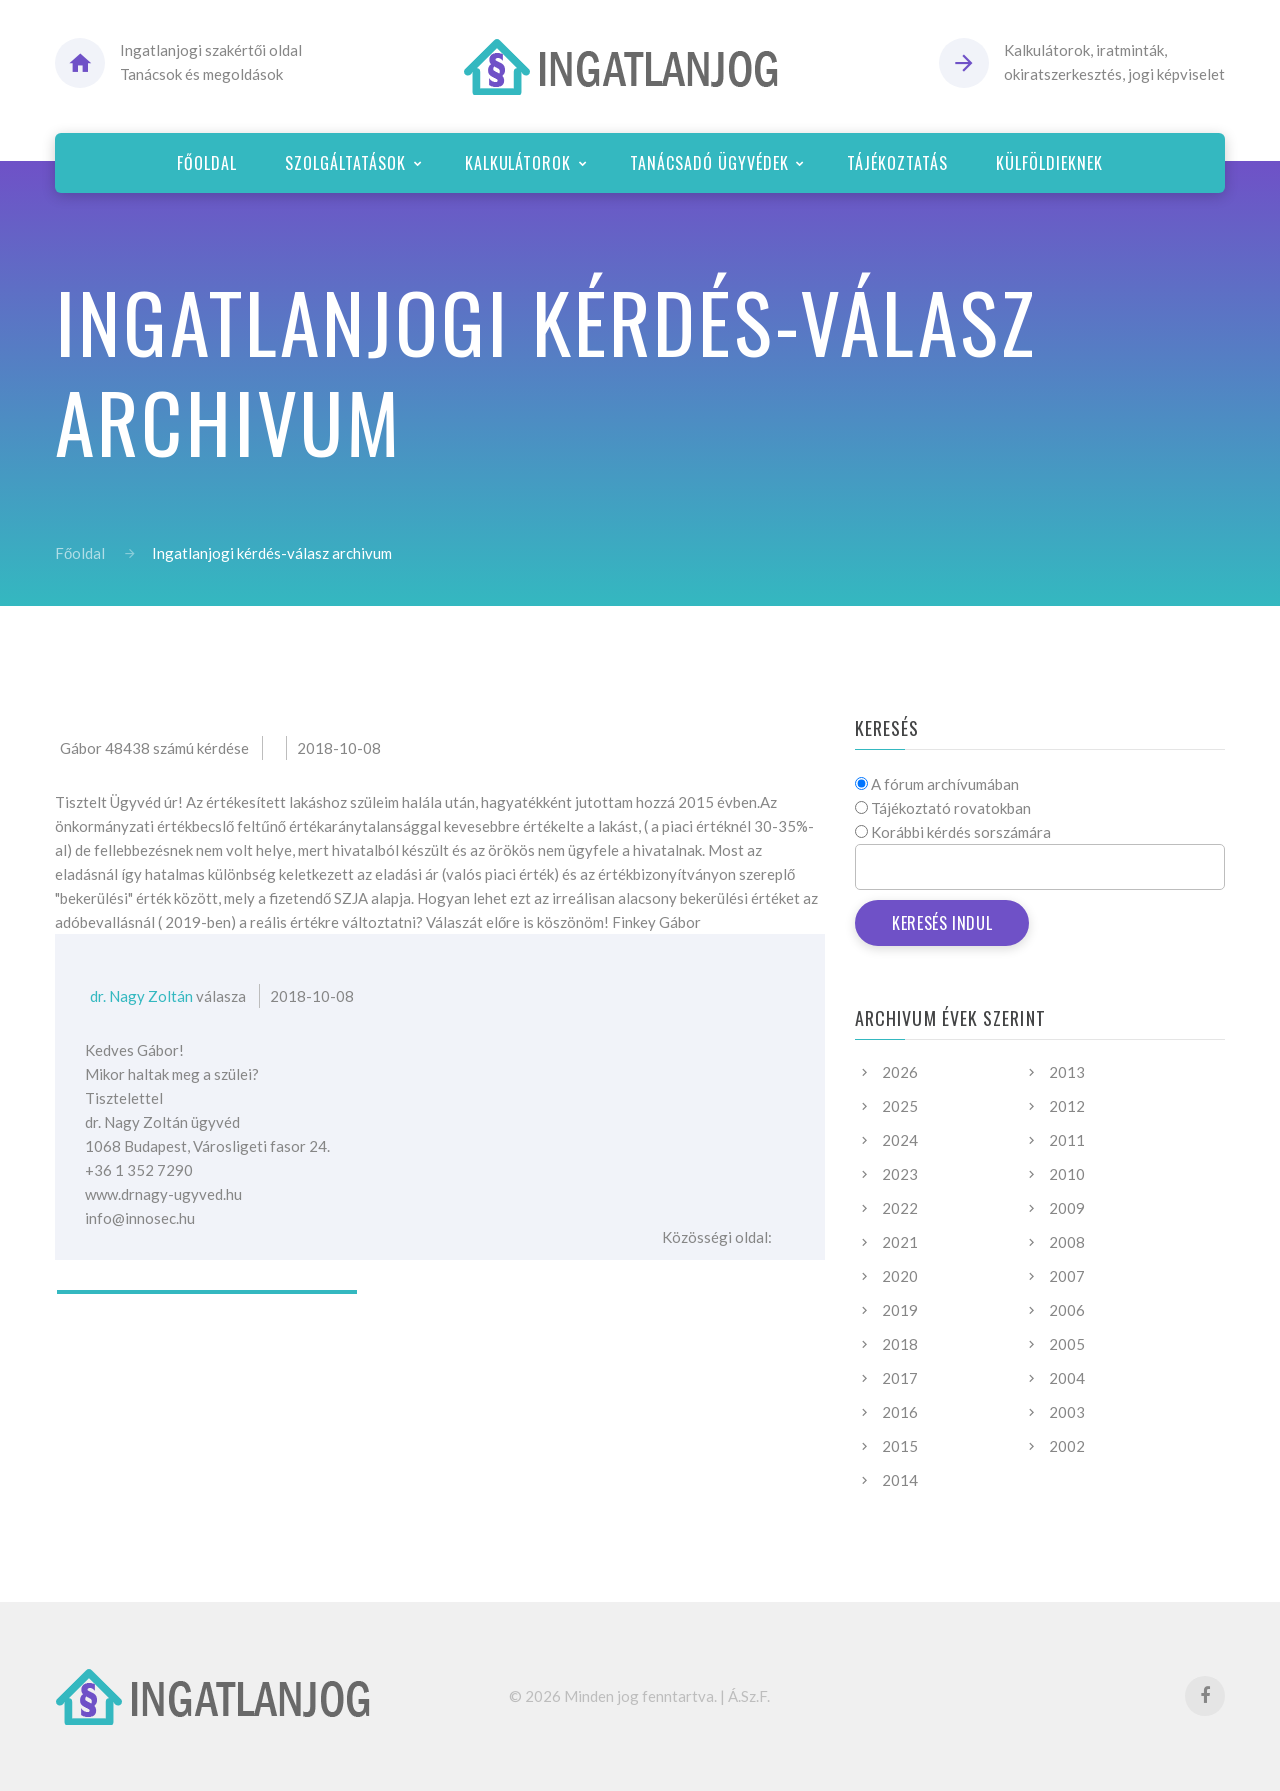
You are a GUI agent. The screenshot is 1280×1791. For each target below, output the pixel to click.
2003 (1067, 1412)
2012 (1067, 1106)
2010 (1067, 1174)
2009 (1067, 1208)
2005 (1067, 1344)
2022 (900, 1208)
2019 (900, 1310)
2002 (1067, 1446)
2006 (1067, 1310)
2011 (1067, 1140)
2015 (900, 1446)
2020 (900, 1276)
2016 (900, 1412)
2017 (900, 1378)
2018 (900, 1344)
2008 (1067, 1242)
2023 (900, 1174)
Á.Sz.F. (749, 1696)
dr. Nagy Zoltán (141, 996)
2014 (900, 1480)
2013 (1067, 1072)
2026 (900, 1072)
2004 (1067, 1378)
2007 (1067, 1276)
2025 (900, 1106)
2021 (900, 1242)
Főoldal (80, 553)
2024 (900, 1140)
